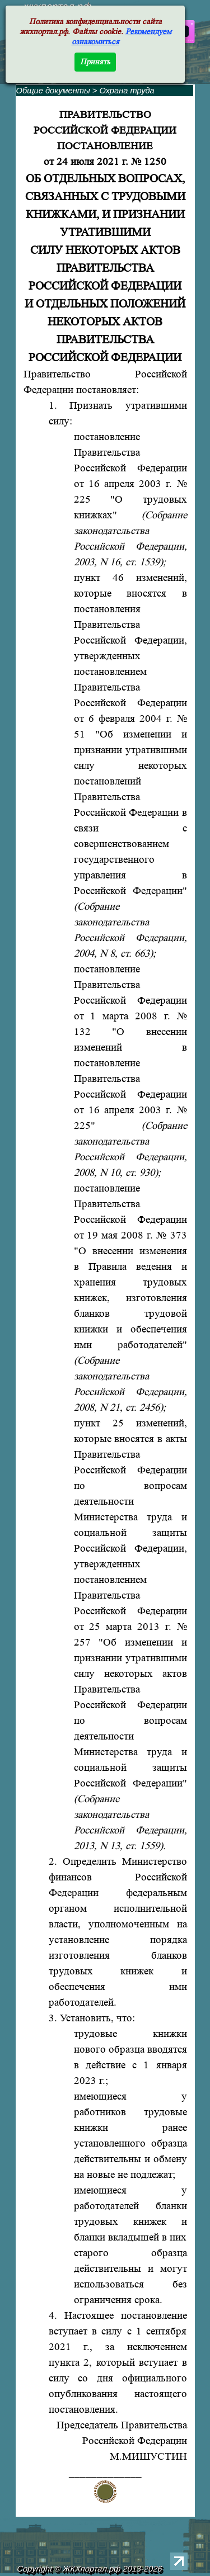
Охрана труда (126, 90)
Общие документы (53, 90)
